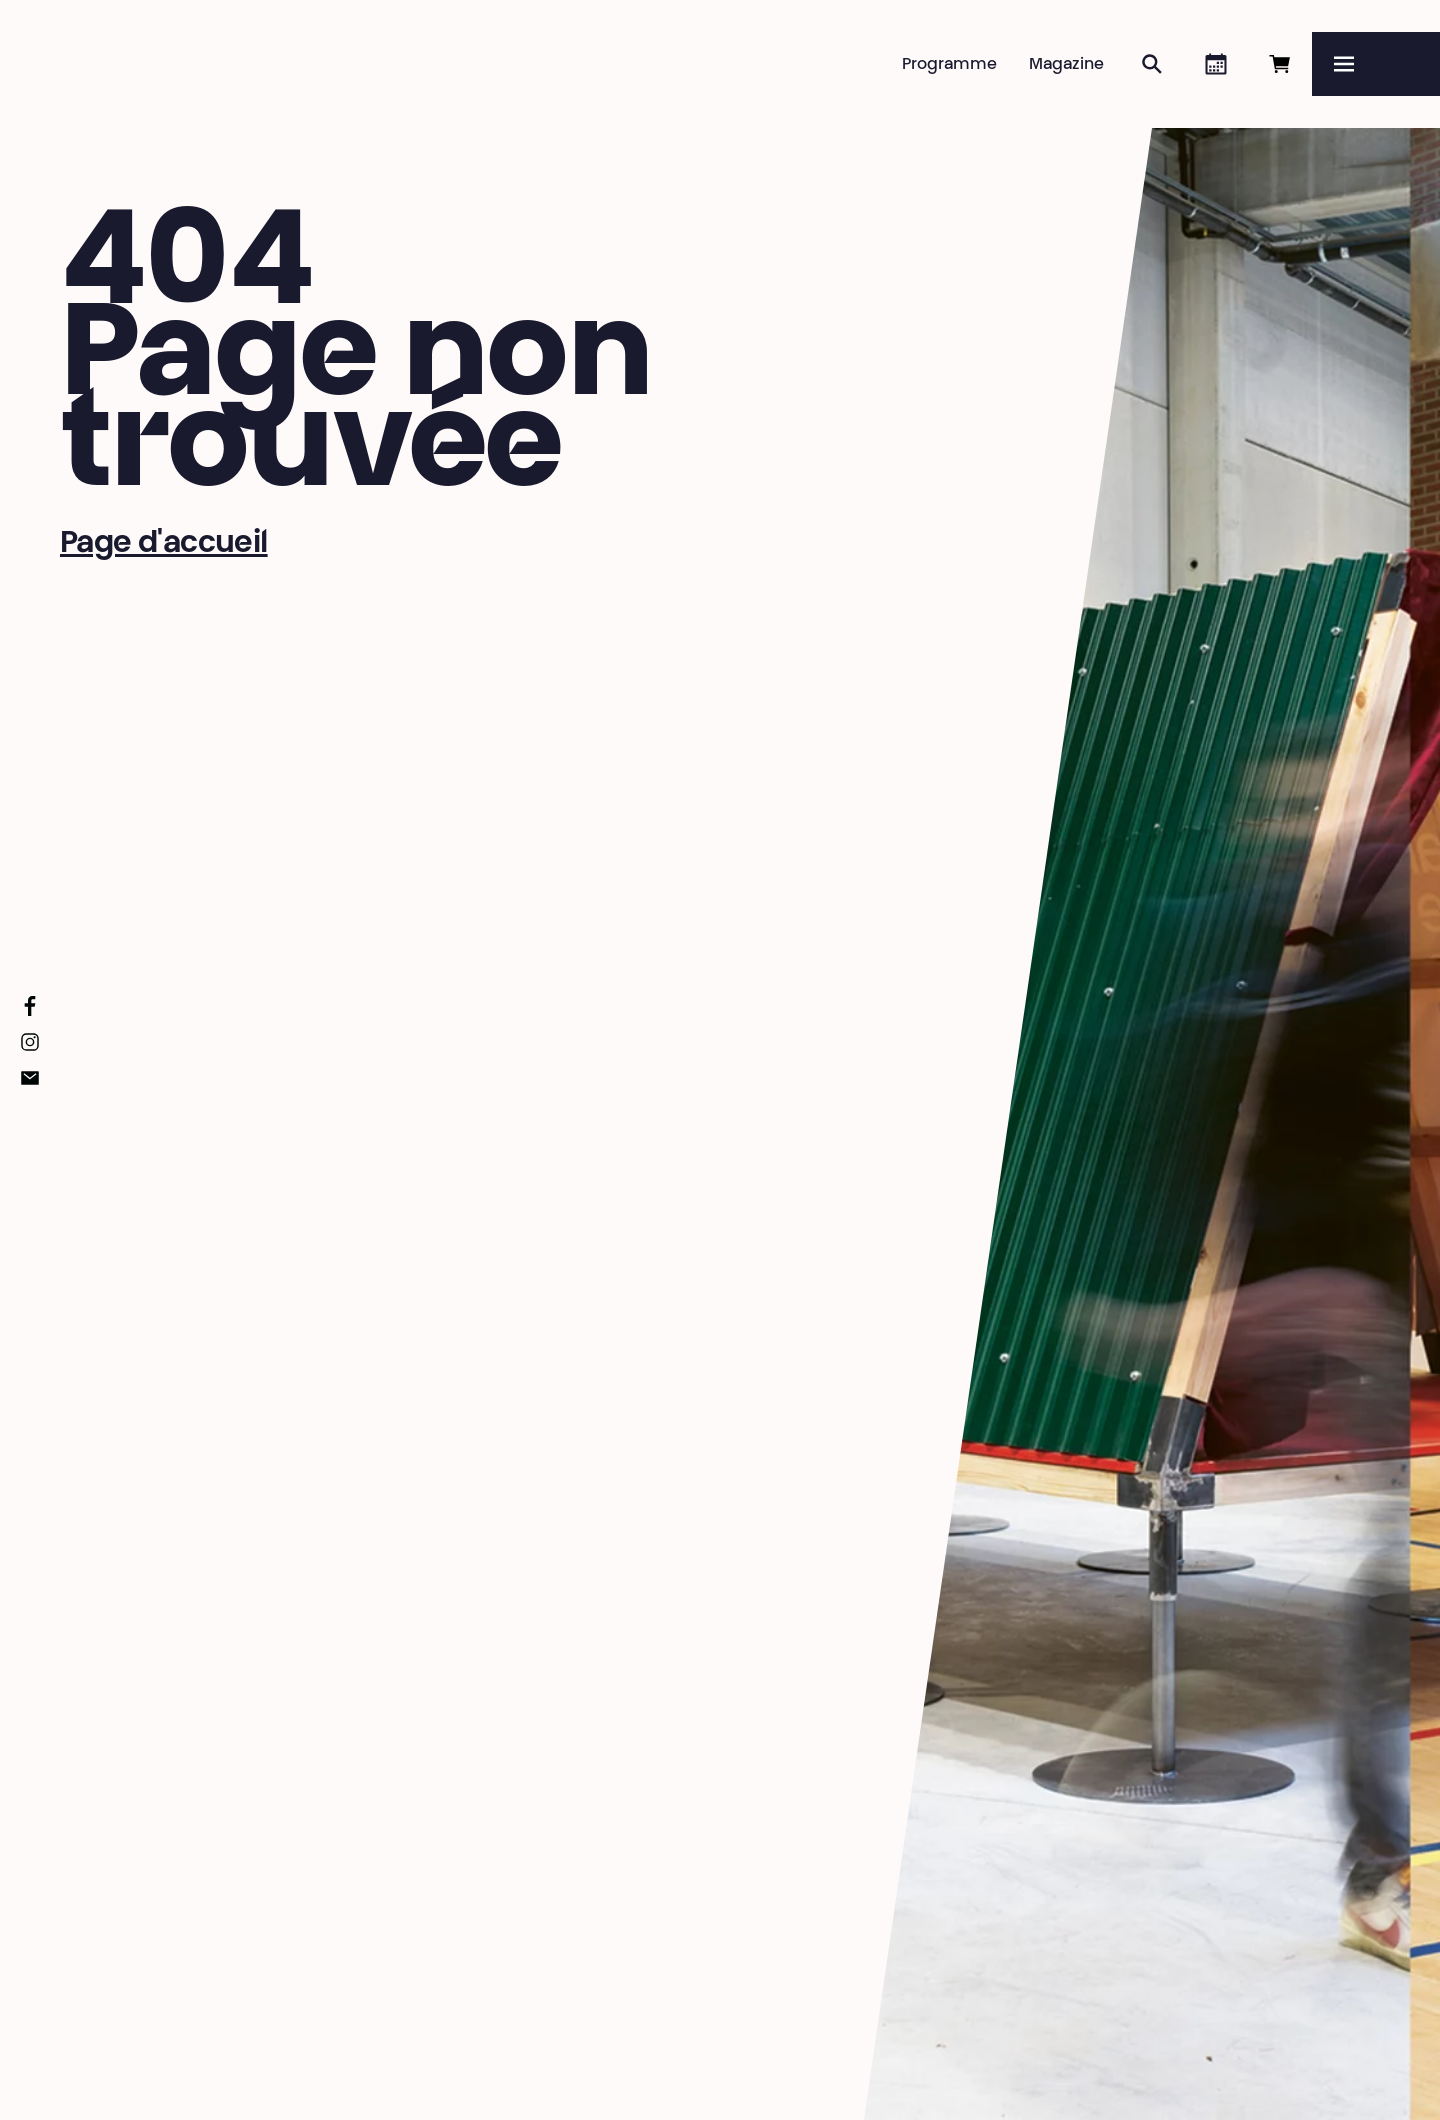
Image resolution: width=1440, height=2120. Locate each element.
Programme (949, 65)
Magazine (1066, 65)
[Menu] (1376, 64)
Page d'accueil (164, 545)
